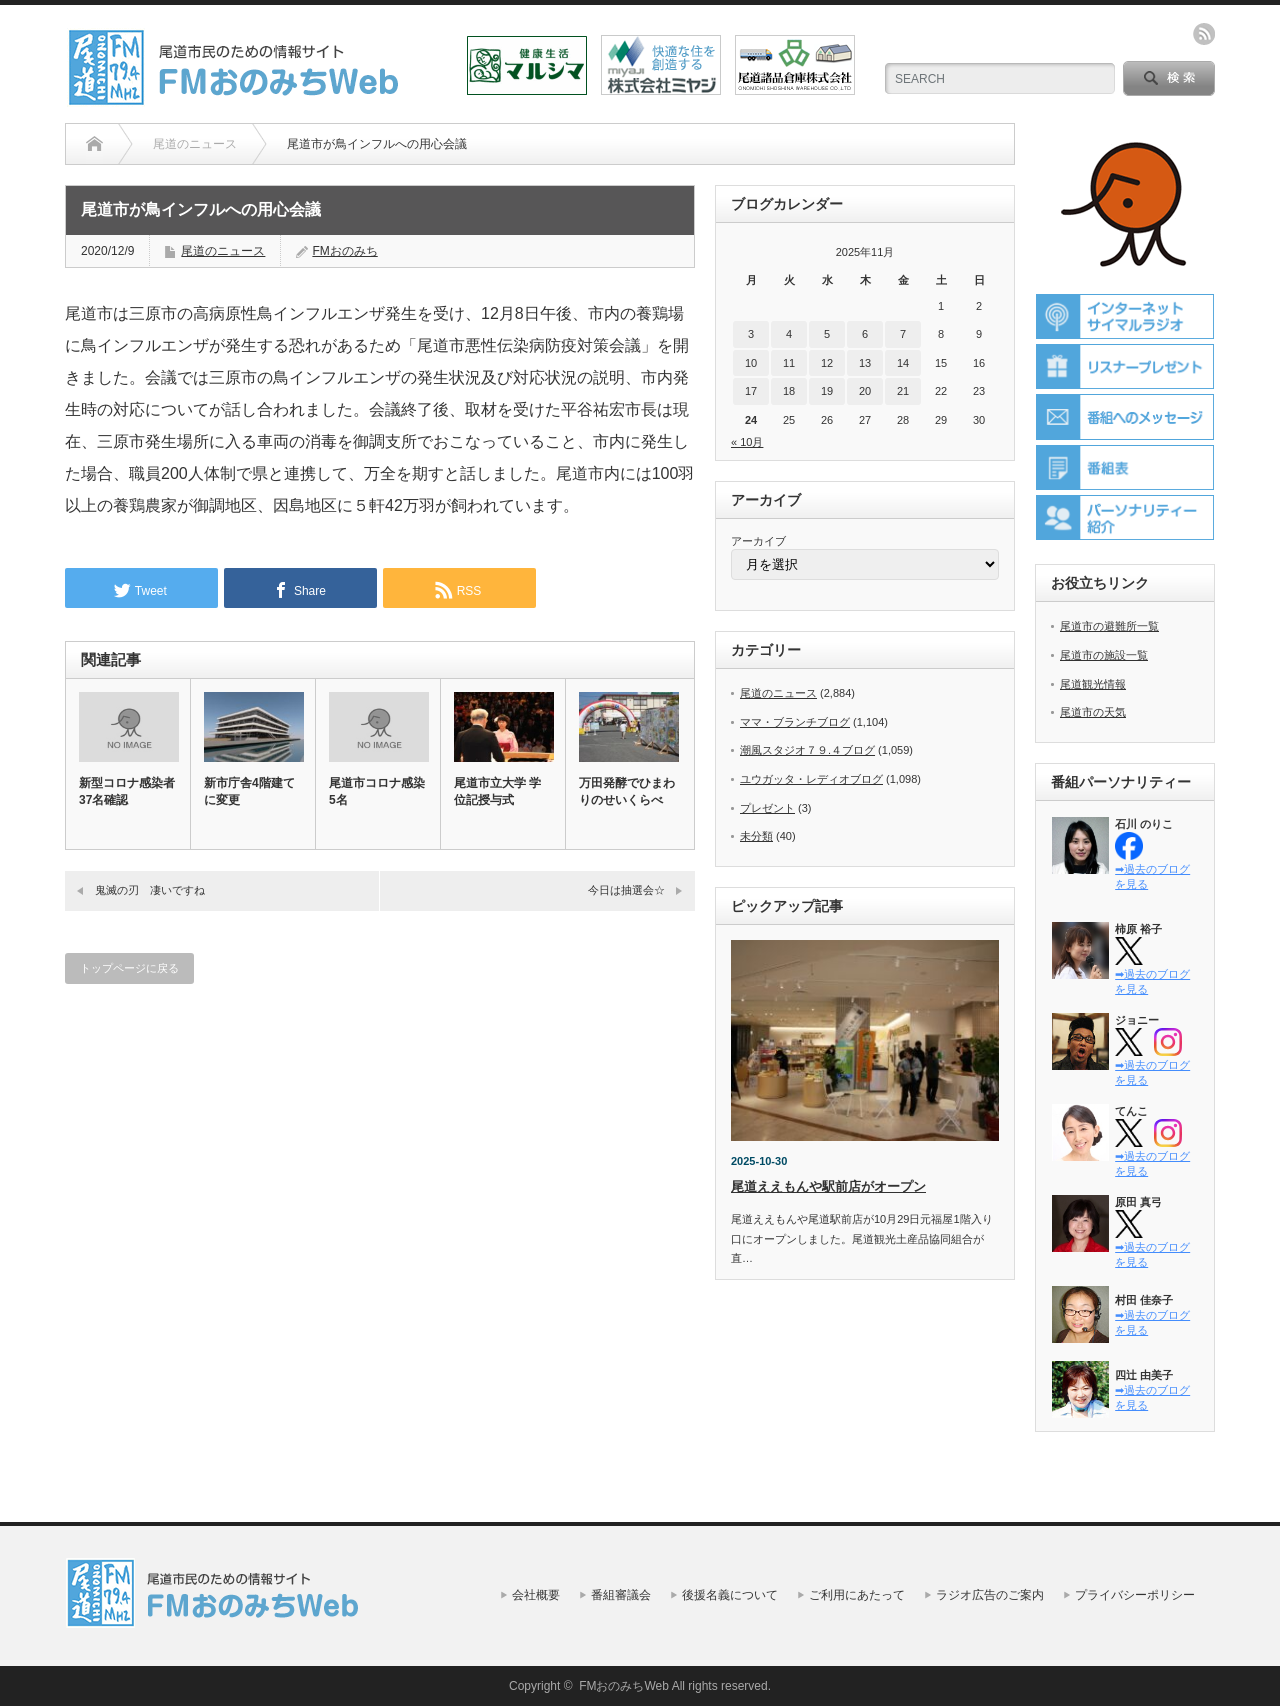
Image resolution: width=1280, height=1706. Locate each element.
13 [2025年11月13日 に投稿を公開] (865, 363)
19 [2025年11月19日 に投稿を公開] (827, 391)
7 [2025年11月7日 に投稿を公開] (903, 334)
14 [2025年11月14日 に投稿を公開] (903, 363)
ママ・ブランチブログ (795, 722)
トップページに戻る (129, 968)
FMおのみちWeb (624, 1686)
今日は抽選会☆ (626, 890)
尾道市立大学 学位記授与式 (497, 791)
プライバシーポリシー (1135, 1595)
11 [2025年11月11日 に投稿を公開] (789, 363)
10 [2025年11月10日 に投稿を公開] (751, 363)
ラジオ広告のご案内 (990, 1595)
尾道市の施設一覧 (1104, 655)
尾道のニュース (223, 251)
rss (1204, 34)
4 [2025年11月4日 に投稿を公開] (789, 334)
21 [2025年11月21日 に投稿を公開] (903, 391)
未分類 (756, 836)
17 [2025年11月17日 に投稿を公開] (751, 391)
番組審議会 (621, 1595)
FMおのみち (344, 251)
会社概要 (536, 1595)
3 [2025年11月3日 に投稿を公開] (751, 334)
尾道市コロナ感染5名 (377, 791)
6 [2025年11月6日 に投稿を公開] (865, 334)
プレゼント (767, 808)
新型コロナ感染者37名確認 (127, 791)
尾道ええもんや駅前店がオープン (828, 1186)
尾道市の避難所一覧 (1109, 626)
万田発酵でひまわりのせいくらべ (627, 791)
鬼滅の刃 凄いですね (150, 890)
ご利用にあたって (857, 1595)
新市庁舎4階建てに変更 (249, 791)
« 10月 (747, 442)
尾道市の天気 (1093, 712)
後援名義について (730, 1595)
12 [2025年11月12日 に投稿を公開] (827, 363)
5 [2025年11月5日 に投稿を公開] (827, 334)
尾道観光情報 (1093, 684)
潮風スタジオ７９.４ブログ (807, 750)
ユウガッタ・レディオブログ (811, 779)
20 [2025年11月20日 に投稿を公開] (865, 391)
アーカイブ (758, 541)
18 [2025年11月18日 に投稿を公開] (789, 391)
